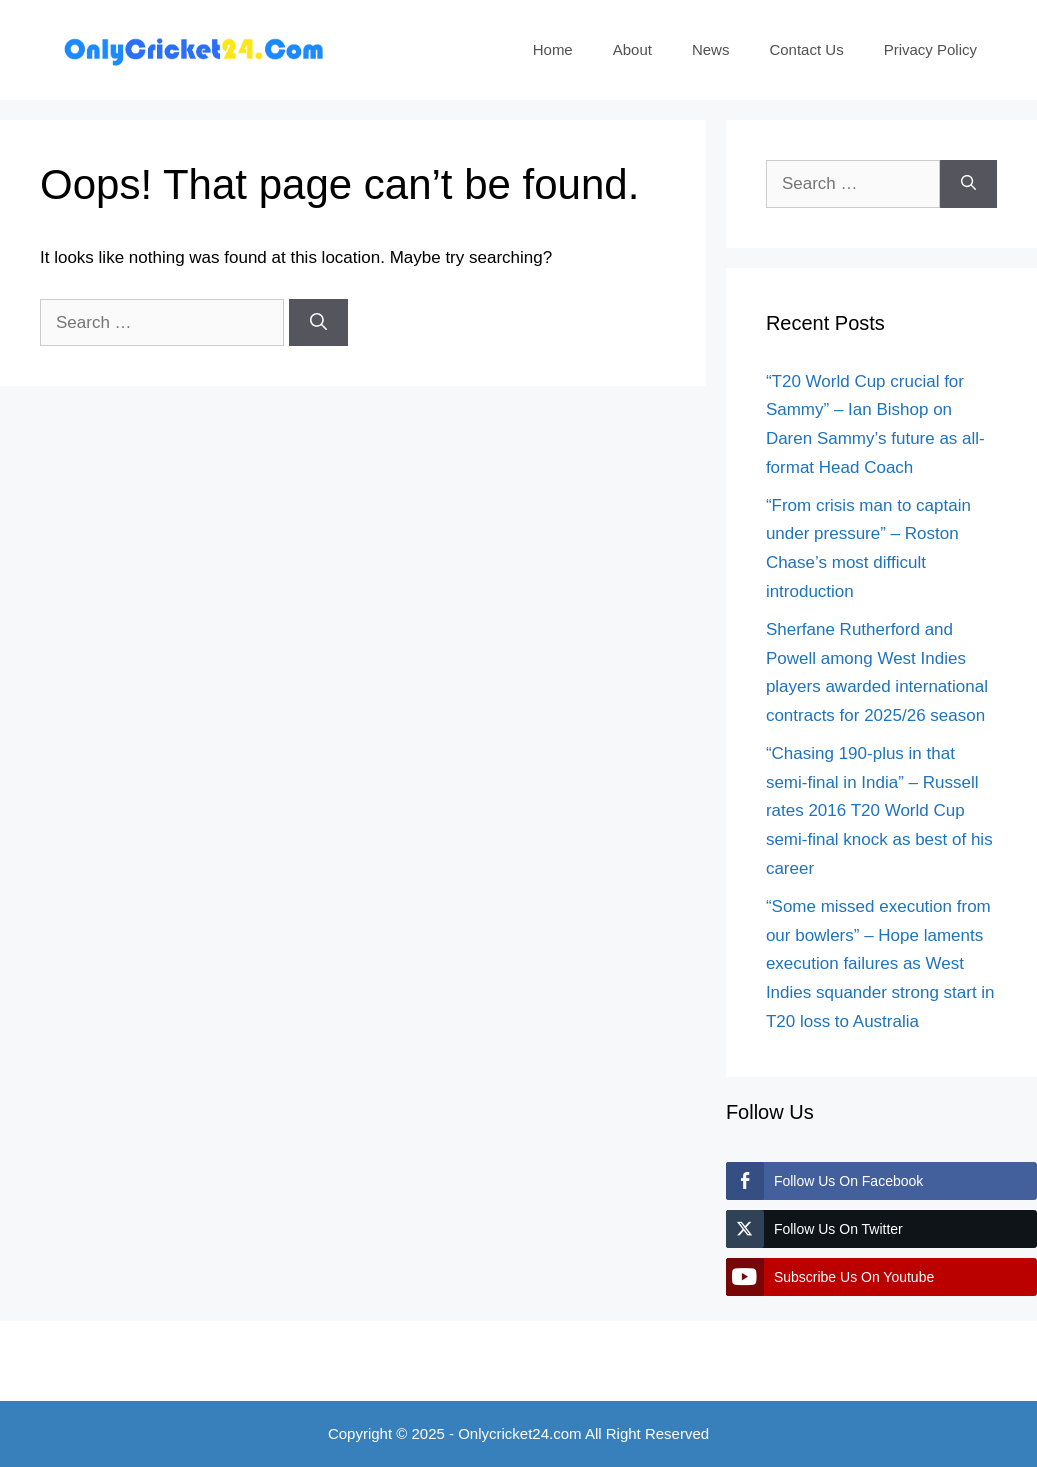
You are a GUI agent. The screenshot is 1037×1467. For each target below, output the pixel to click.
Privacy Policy (930, 49)
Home (553, 49)
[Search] (318, 323)
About (632, 49)
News (711, 49)
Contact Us (806, 49)
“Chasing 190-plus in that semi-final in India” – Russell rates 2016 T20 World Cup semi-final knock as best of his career (879, 811)
